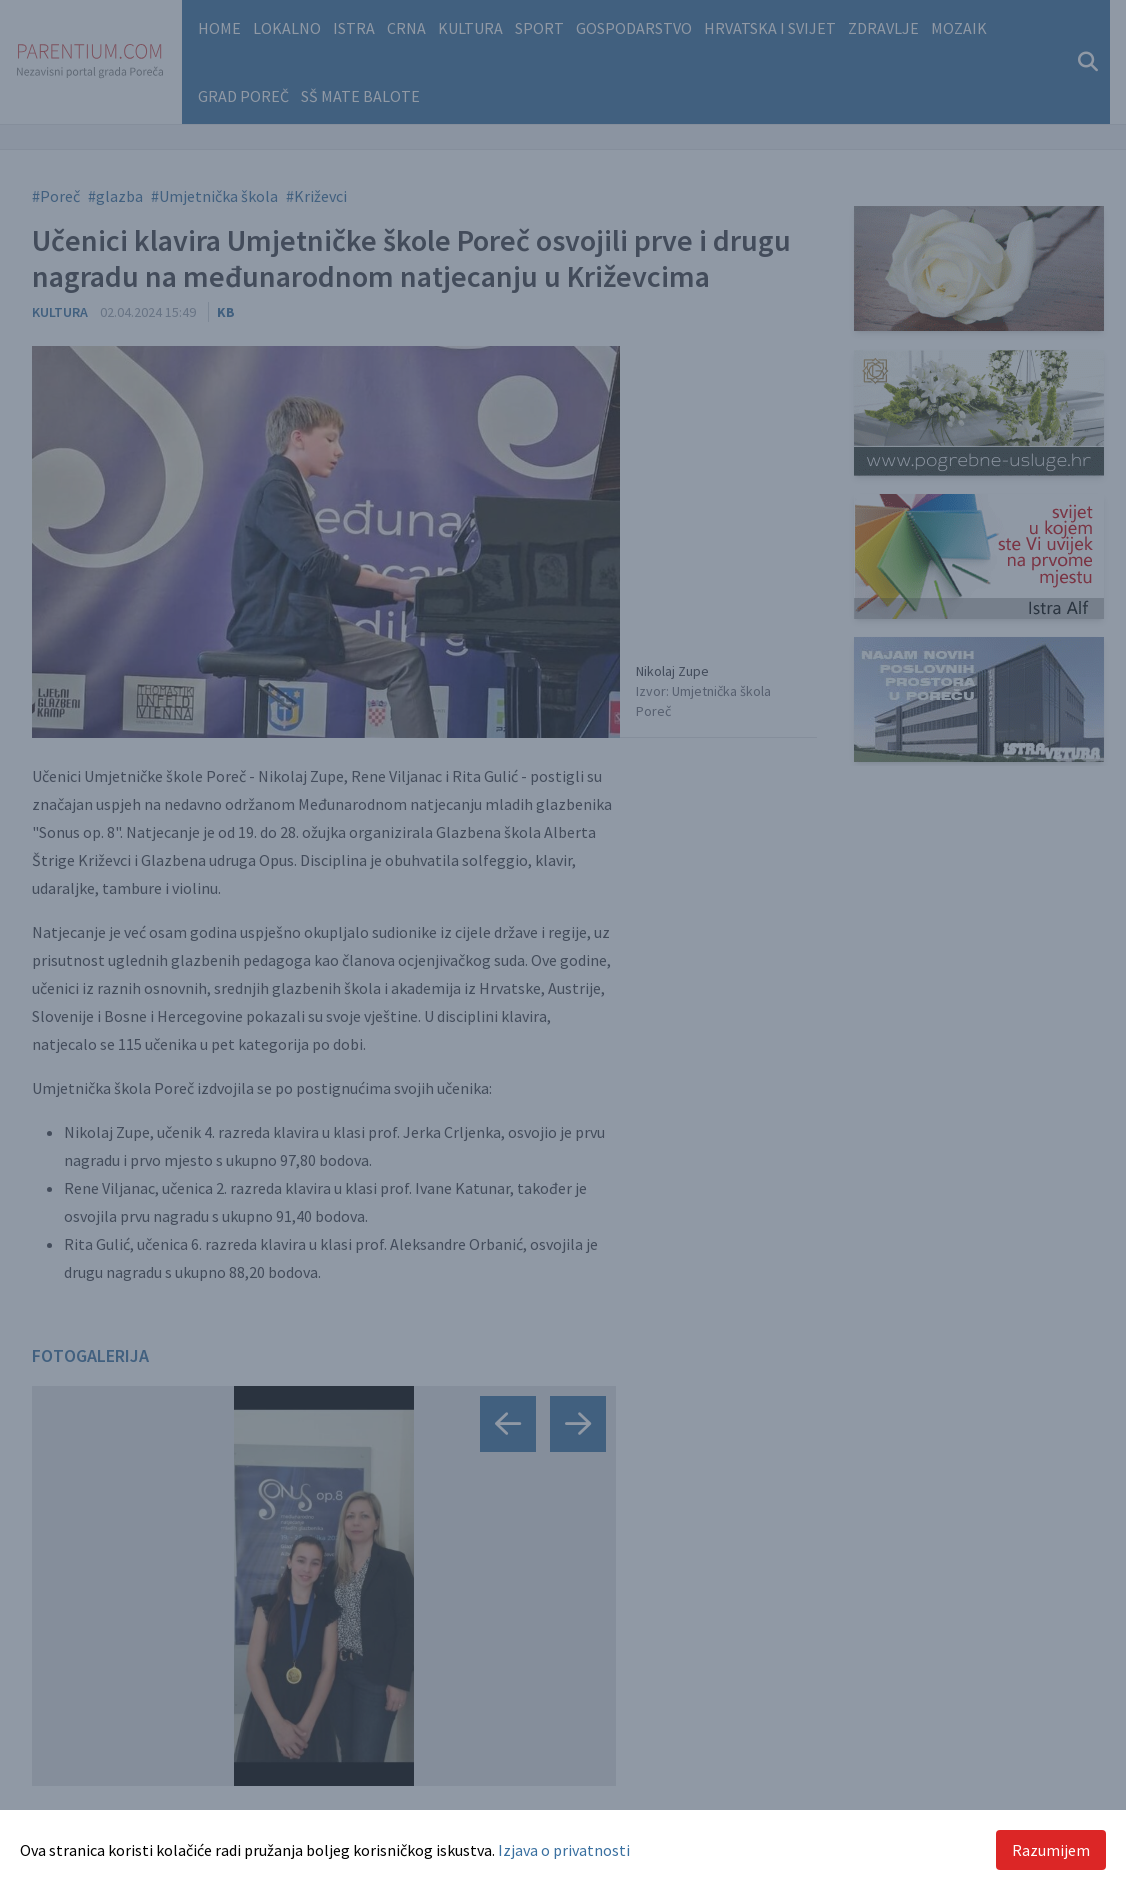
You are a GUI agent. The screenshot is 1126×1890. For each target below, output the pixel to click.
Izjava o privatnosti (564, 1850)
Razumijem (1051, 1850)
